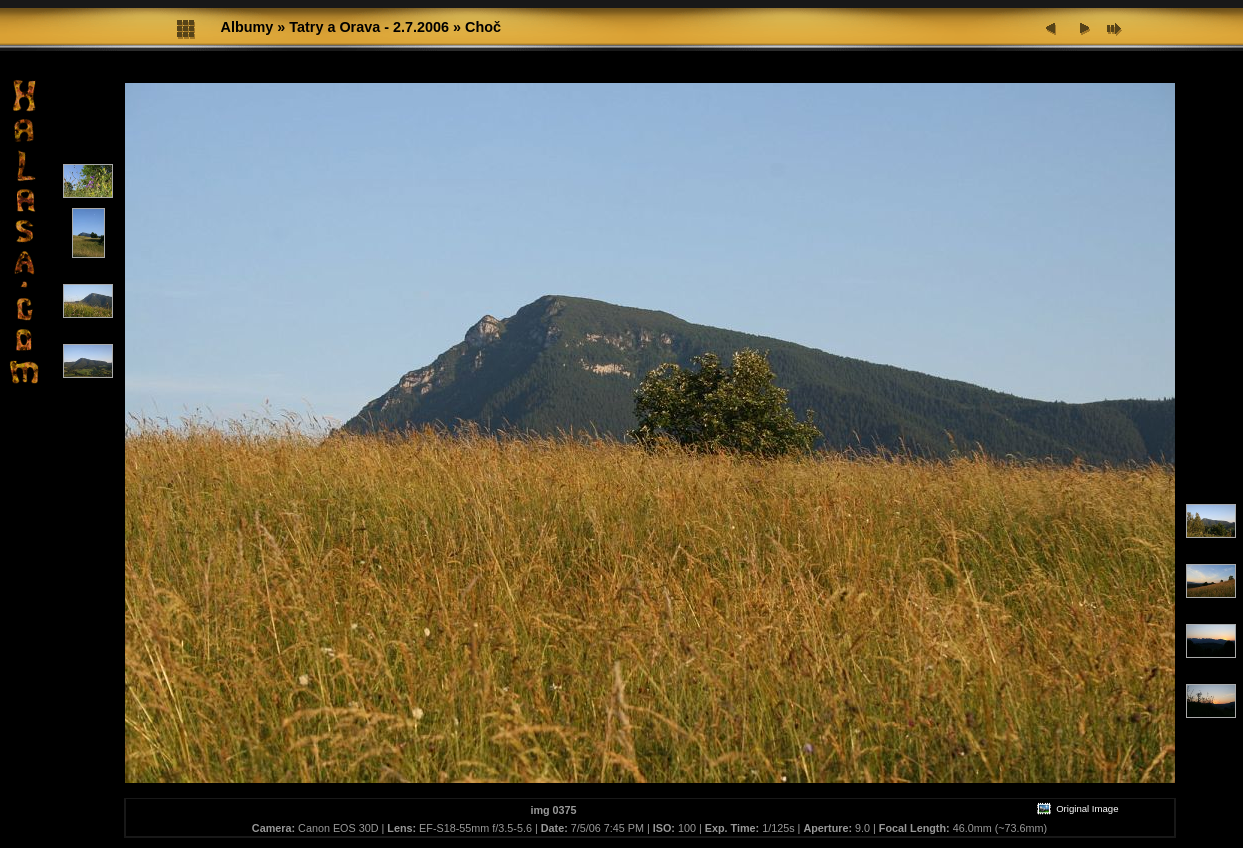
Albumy (247, 27)
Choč (483, 27)
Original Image (1077, 808)
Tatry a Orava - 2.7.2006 (369, 27)
